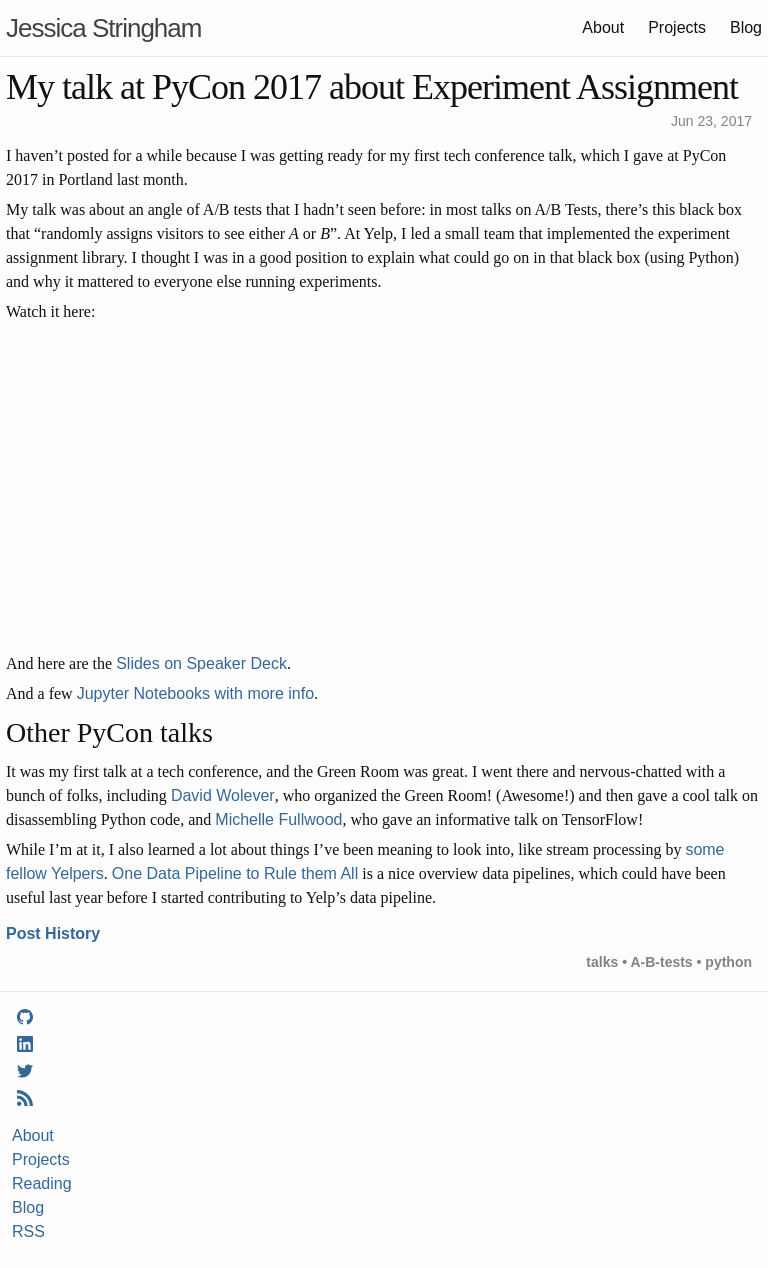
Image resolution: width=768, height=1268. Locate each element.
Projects (677, 27)
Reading (42, 1183)
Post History (53, 933)
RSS (28, 1231)
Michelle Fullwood (278, 819)
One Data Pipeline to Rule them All (235, 873)
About (603, 27)
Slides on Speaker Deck (201, 663)
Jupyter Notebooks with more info (195, 693)
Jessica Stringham (103, 28)
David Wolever (223, 795)
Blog (746, 27)
